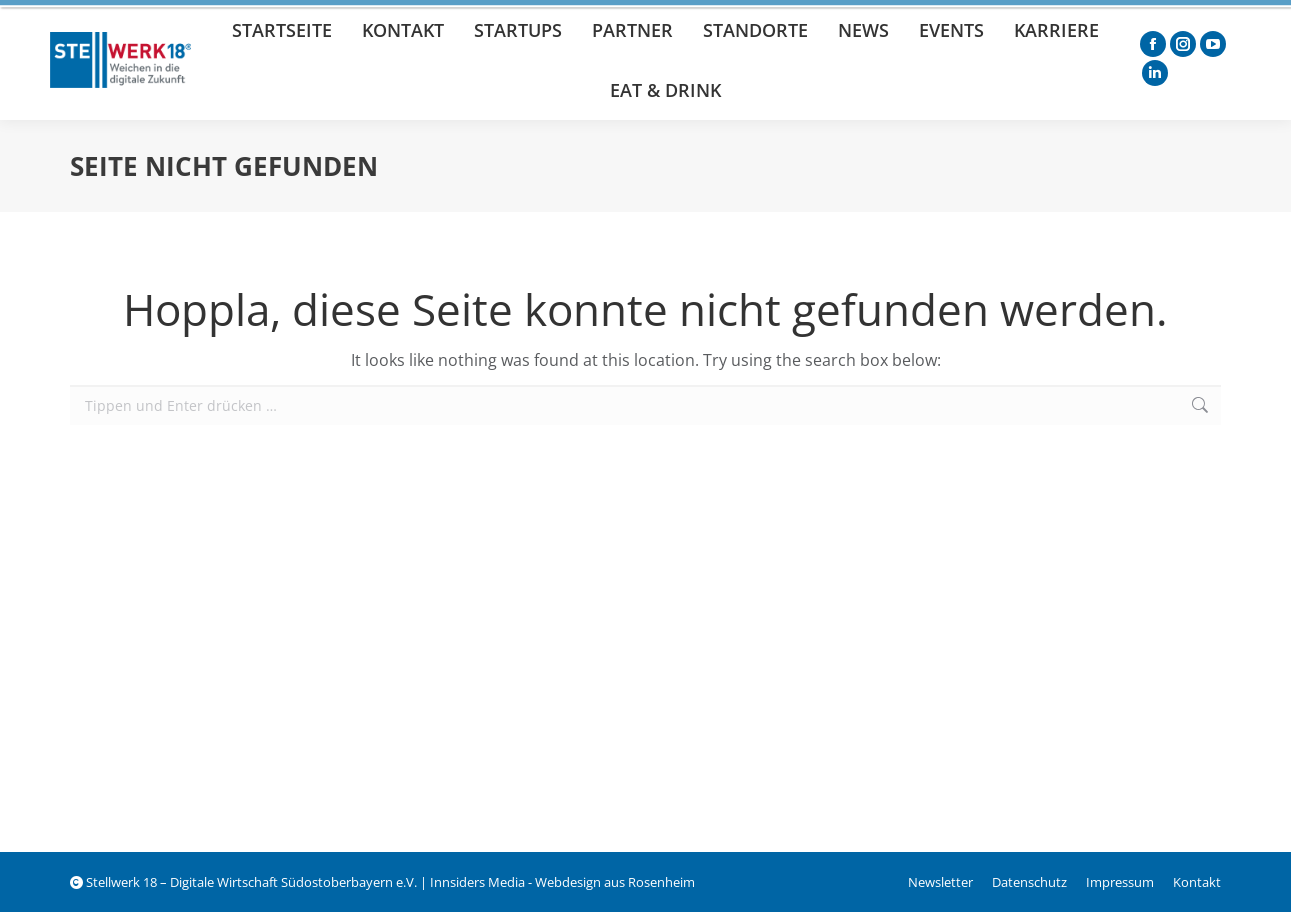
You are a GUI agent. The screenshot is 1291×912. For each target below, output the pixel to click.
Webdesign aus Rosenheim (615, 882)
